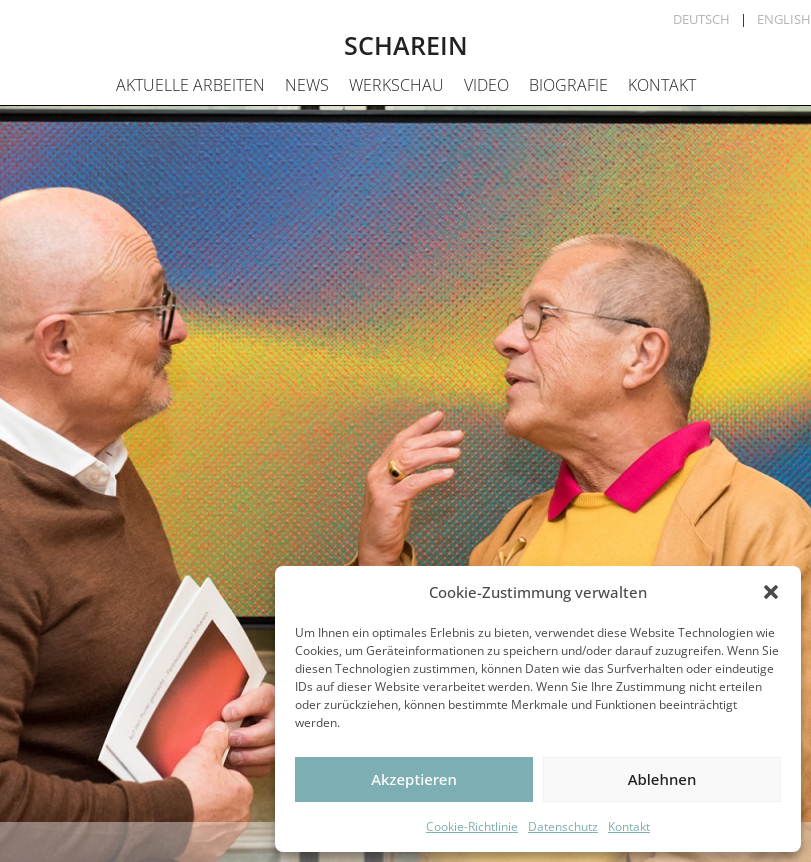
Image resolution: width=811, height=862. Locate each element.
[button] (771, 592)
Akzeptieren (414, 779)
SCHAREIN (406, 45)
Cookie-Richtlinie (472, 826)
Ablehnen (662, 779)
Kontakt (629, 826)
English (784, 19)
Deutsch (701, 19)
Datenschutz (563, 826)
